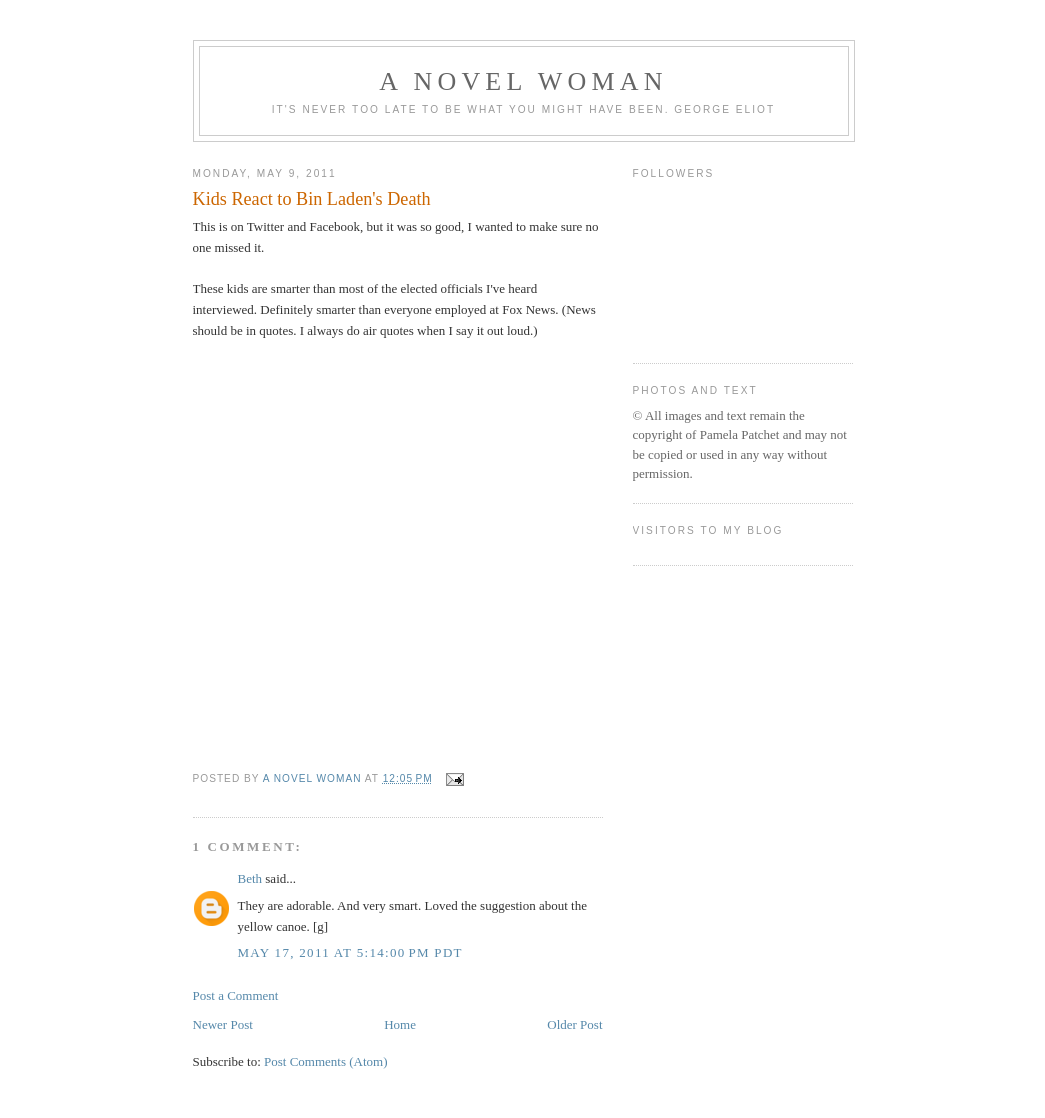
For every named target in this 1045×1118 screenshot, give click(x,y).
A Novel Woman (523, 81)
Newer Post (223, 1024)
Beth (250, 878)
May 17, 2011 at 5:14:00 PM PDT (350, 952)
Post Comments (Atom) (326, 1061)
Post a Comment (236, 995)
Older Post (574, 1024)
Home (400, 1024)
